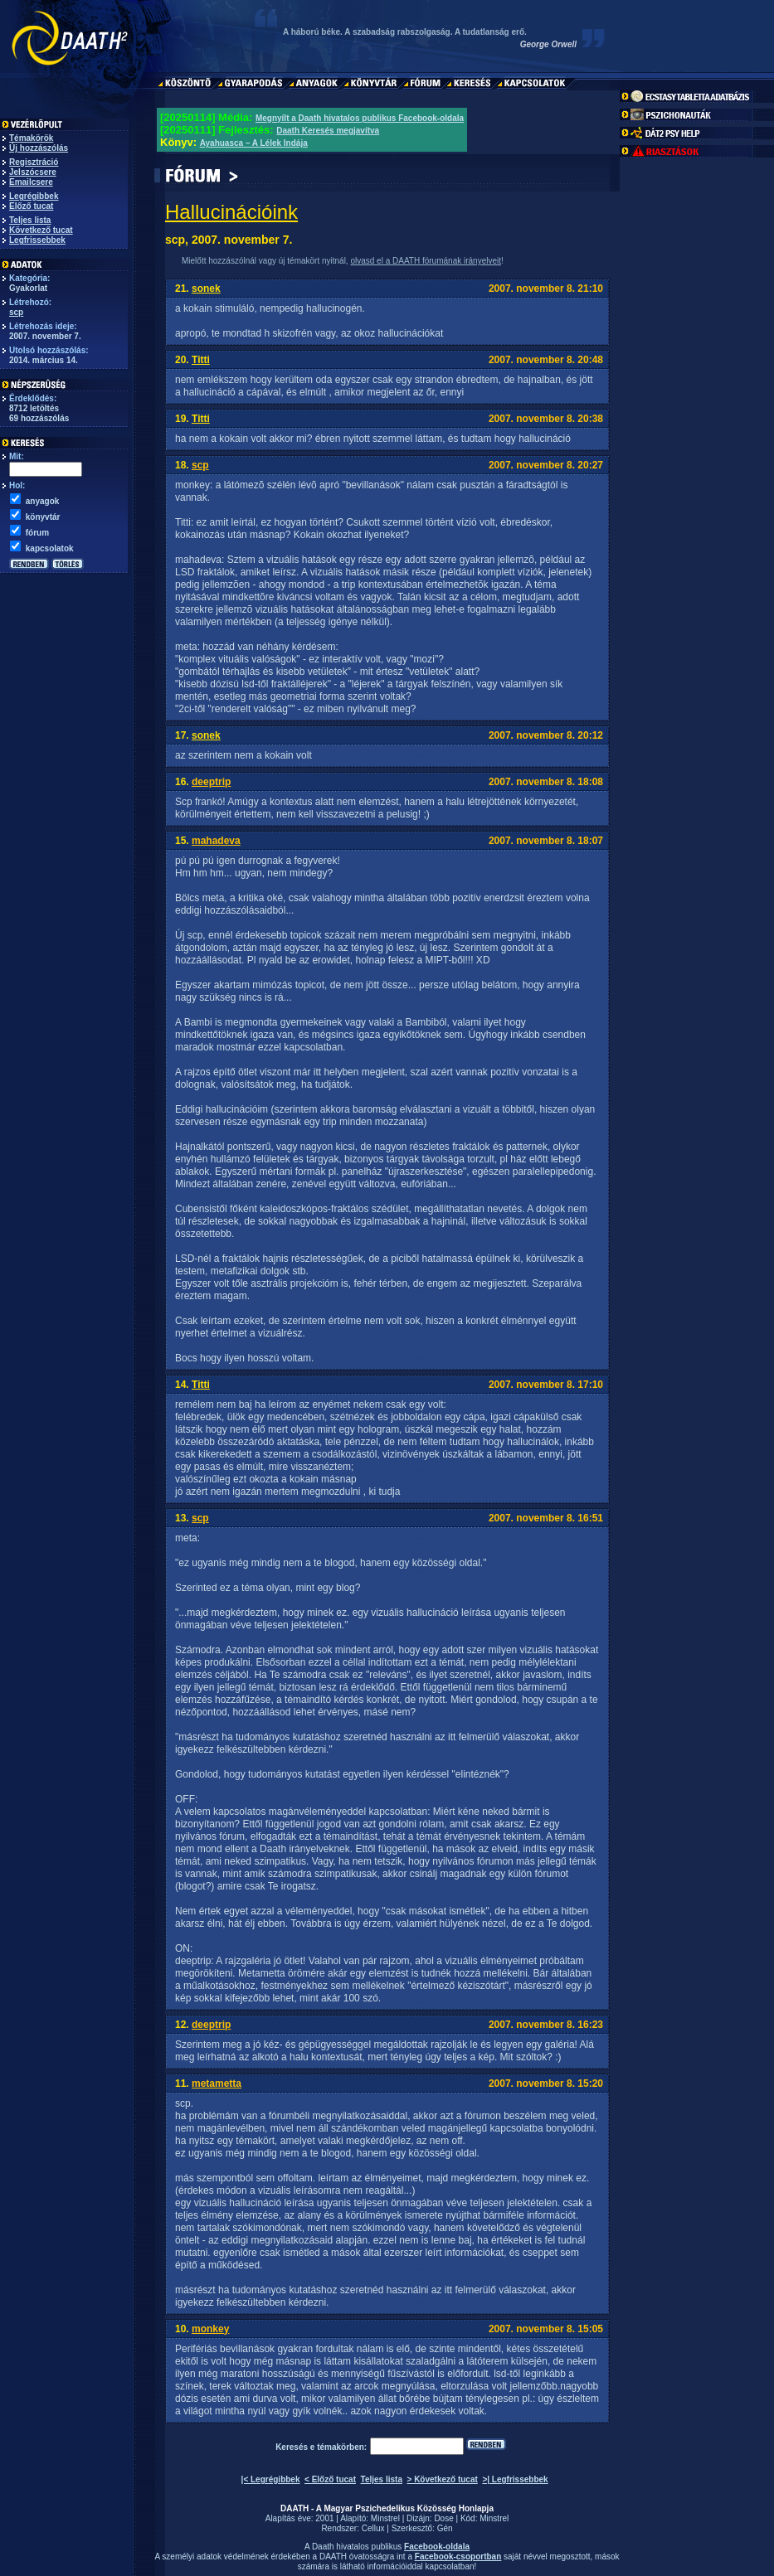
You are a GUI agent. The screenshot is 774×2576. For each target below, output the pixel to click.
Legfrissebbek (37, 240)
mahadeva (216, 841)
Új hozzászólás (38, 148)
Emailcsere (31, 182)
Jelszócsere (32, 172)
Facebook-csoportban (458, 2556)
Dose (443, 2518)
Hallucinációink (231, 212)
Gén (445, 2528)
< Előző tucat (330, 2479)
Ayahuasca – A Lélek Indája (254, 143)
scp (16, 312)
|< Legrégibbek (270, 2479)
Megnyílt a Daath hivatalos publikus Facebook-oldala (360, 118)
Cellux (373, 2528)
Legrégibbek (33, 196)
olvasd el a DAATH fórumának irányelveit (425, 260)
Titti (201, 360)
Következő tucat (41, 230)
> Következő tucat (442, 2479)
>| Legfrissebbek (515, 2479)
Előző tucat (31, 206)
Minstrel (385, 2518)
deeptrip (211, 782)
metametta (216, 2083)
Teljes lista (30, 220)
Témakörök (31, 138)
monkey (210, 2329)
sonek (206, 288)
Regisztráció (33, 162)
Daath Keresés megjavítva (327, 130)
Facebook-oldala (437, 2546)
